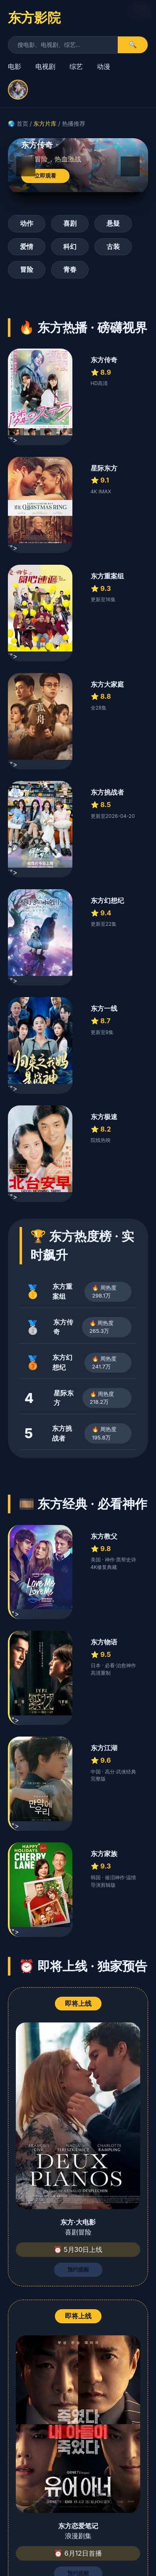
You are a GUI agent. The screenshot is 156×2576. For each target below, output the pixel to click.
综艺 (76, 66)
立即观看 (45, 176)
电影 (14, 66)
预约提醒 (78, 2269)
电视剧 (45, 66)
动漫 (103, 66)
